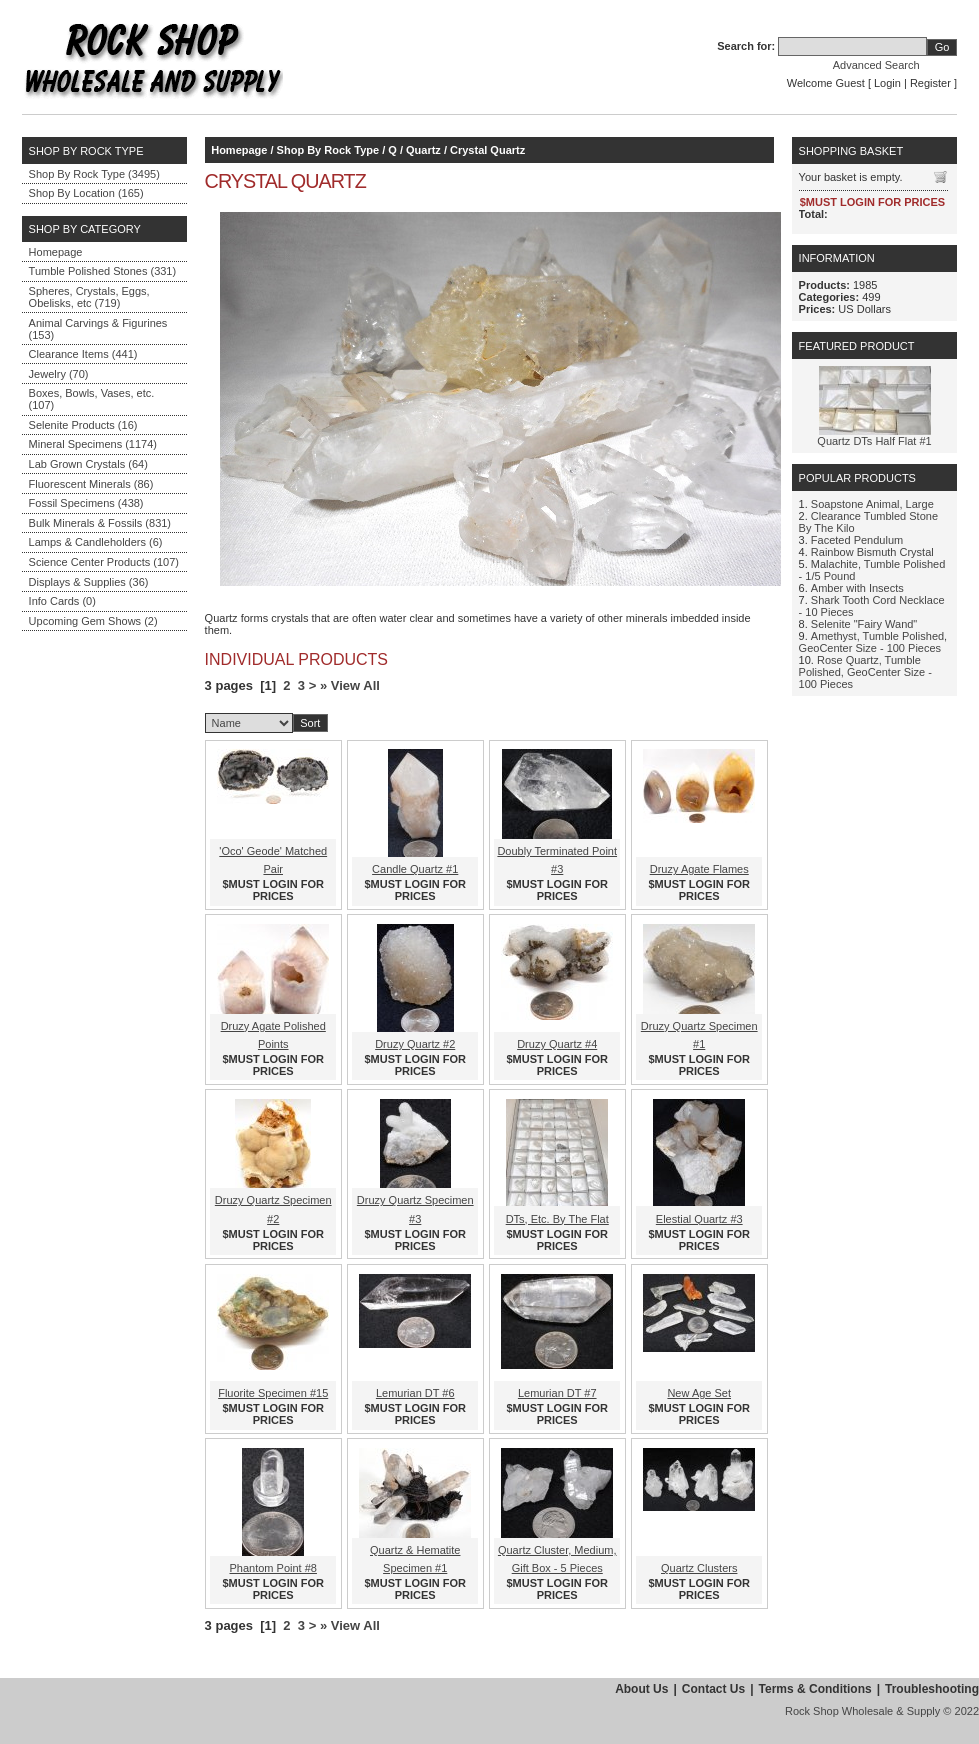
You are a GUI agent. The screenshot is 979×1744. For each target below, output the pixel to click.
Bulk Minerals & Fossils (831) (100, 523)
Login (887, 83)
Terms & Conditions (815, 1689)
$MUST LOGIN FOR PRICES (273, 890)
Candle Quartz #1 (415, 869)
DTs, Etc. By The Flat (557, 1219)
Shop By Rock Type (328, 150)
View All (355, 685)
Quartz (423, 150)
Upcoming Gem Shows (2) (93, 621)
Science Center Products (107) (104, 562)
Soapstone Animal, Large (872, 504)
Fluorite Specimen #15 (273, 1393)
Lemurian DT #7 (557, 1393)
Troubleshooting (932, 1689)
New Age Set (699, 1393)
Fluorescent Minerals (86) (91, 484)
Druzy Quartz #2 (415, 1044)
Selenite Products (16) (83, 425)
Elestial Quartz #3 (699, 1219)
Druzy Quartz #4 (557, 1044)
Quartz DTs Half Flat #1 (874, 441)
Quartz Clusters (699, 1568)
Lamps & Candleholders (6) (96, 542)
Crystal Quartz (487, 150)
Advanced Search (876, 65)
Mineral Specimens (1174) (93, 444)
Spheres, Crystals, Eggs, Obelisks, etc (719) (89, 297)
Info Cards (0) (62, 601)
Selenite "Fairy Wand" (864, 624)
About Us (641, 1689)
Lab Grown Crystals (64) (88, 464)
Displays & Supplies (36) (89, 582)
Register (930, 83)
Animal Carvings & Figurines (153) (98, 329)
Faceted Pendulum (857, 540)
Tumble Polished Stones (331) (103, 271)
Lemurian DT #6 (415, 1393)
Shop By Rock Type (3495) (94, 174)
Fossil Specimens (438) (86, 503)
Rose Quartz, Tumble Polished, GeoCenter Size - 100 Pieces (865, 672)
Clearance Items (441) (83, 354)
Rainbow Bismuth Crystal (872, 552)
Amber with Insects (857, 588)
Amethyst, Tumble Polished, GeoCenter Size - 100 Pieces (873, 642)
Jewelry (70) (59, 374)
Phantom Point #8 (273, 1568)
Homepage (56, 252)
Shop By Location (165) (86, 193)
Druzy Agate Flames (699, 869)
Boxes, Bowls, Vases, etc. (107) (92, 399)
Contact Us (713, 1689)
